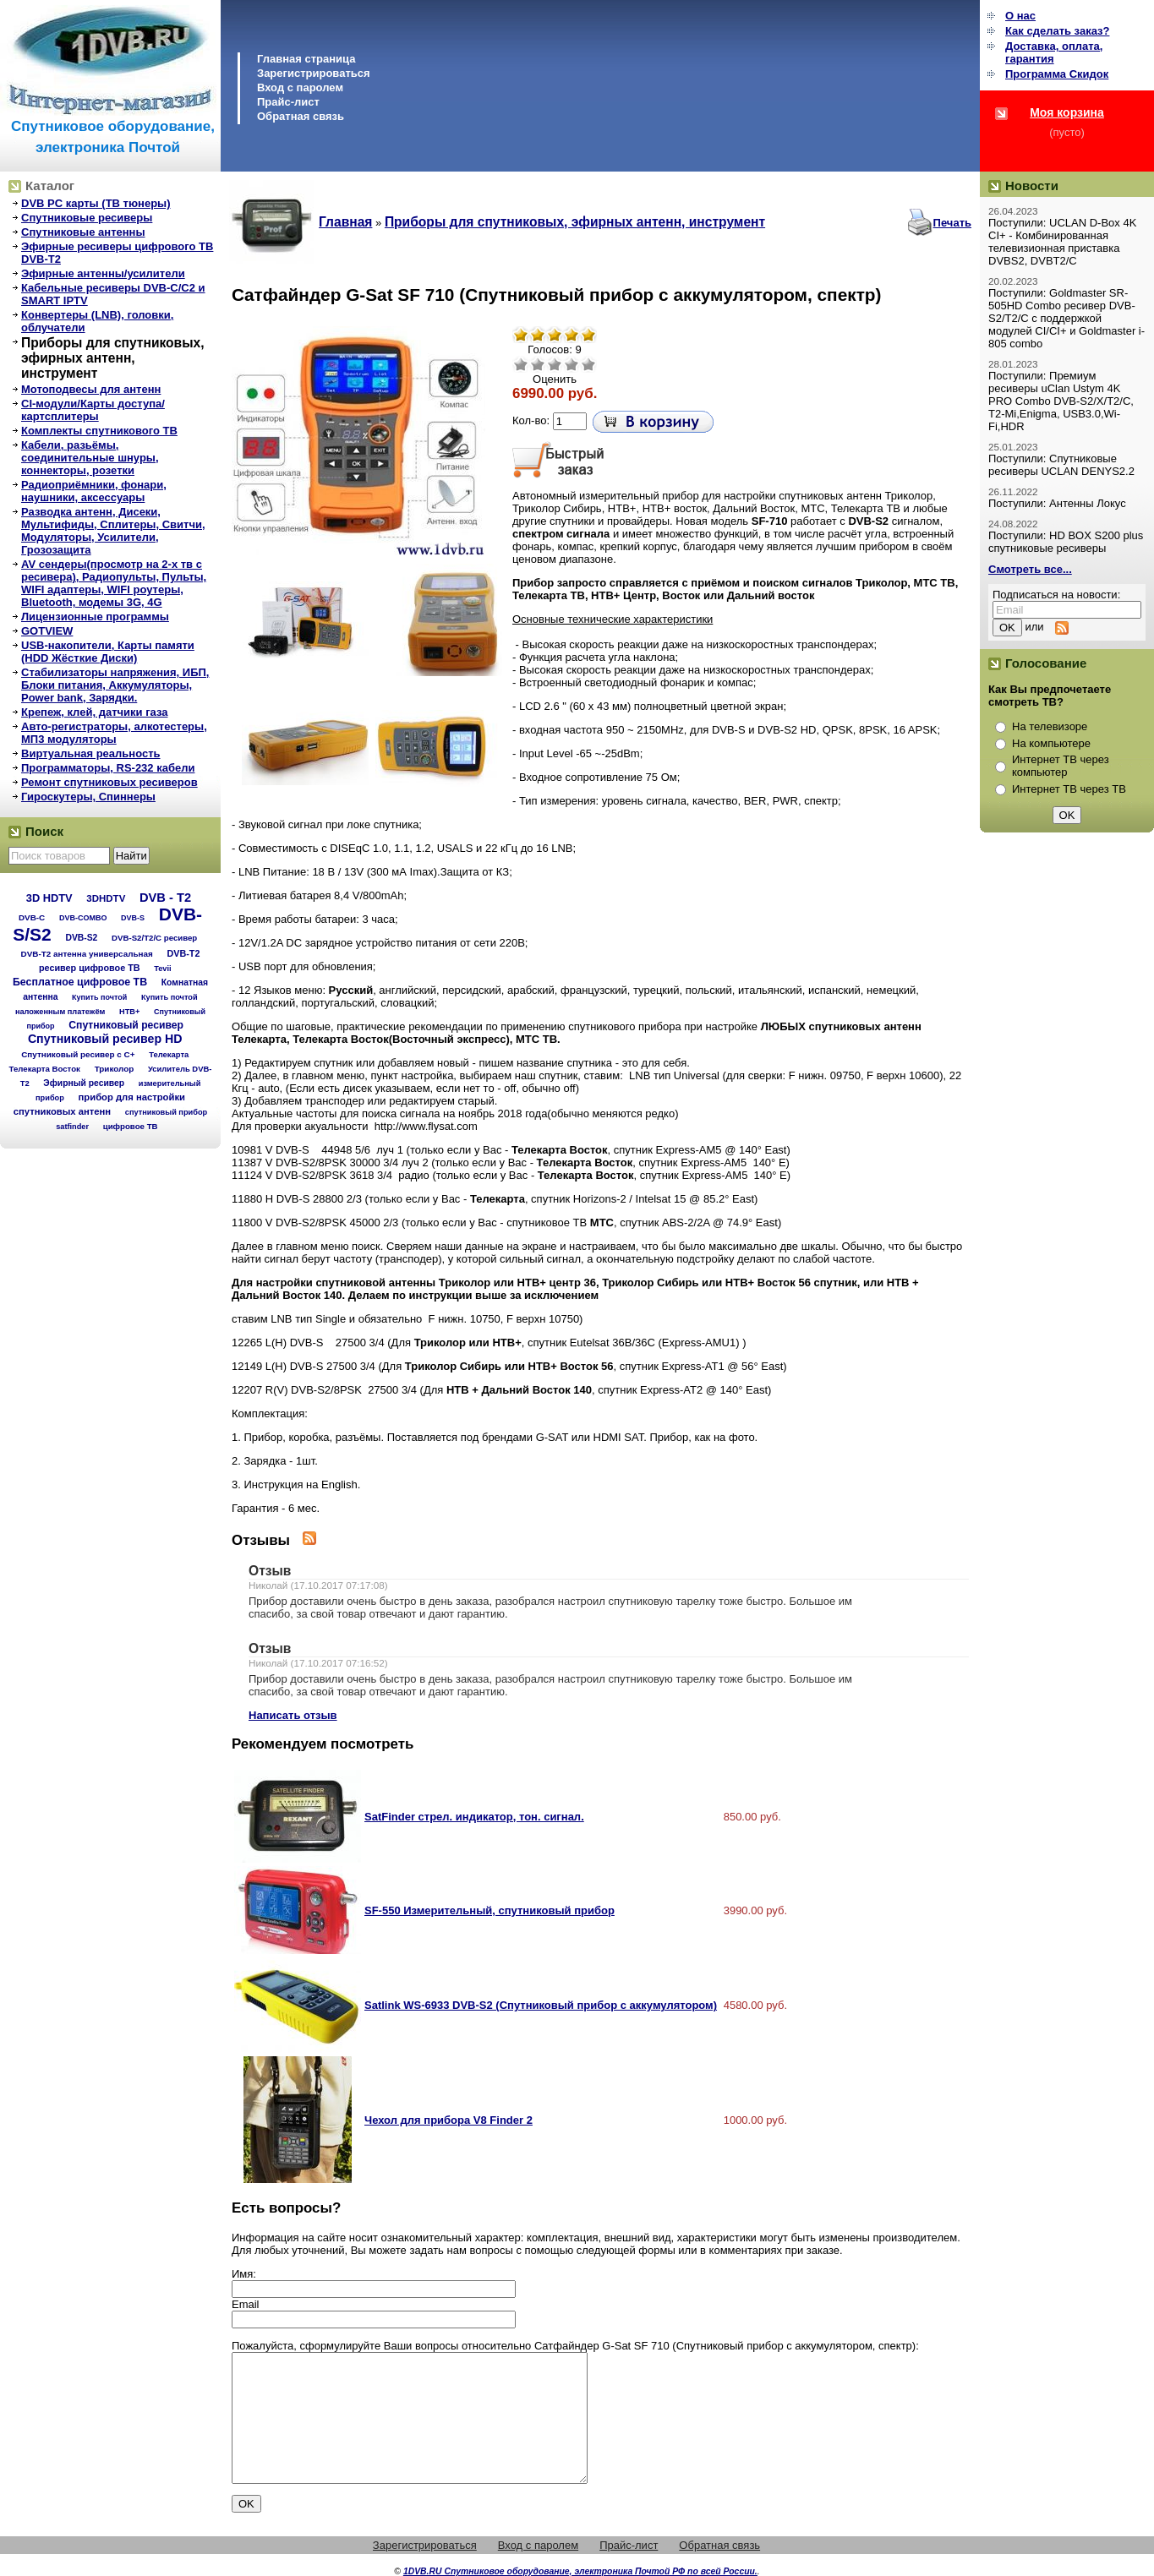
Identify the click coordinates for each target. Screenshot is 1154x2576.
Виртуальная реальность (91, 753)
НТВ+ (129, 1011)
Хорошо (571, 364)
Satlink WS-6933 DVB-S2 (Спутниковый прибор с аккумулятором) (540, 2005)
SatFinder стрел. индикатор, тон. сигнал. (474, 1816)
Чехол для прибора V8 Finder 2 (448, 2120)
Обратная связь (300, 116)
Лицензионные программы (95, 616)
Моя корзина (1067, 112)
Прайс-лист (288, 102)
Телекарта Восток (44, 1068)
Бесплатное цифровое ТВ (80, 982)
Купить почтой (99, 997)
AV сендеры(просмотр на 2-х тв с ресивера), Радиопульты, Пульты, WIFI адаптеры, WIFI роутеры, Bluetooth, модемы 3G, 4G (113, 583)
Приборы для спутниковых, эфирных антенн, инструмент (113, 358)
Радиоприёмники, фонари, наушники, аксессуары (94, 491)
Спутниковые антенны (83, 232)
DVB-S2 (81, 937)
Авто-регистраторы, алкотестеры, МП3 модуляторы (114, 732)
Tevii (162, 968)
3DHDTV (105, 898)
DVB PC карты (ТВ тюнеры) (96, 203)
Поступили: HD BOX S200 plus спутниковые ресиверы (1065, 541)
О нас (1020, 15)
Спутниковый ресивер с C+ (77, 1054)
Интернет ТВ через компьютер (1060, 765)
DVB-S (133, 918)
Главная (345, 222)
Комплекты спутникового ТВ (99, 430)
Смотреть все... (1030, 569)
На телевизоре (1049, 726)
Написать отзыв (293, 1715)
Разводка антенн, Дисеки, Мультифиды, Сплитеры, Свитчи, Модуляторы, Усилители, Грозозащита (113, 530)
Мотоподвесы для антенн (91, 389)
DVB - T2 (165, 897)
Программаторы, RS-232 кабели (107, 767)
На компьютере (1051, 743)
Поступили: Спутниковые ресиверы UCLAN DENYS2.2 (1061, 465)
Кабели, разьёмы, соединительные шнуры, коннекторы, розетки (90, 458)
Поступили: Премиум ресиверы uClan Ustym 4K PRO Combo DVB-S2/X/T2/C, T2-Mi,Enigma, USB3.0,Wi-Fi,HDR (1061, 401)
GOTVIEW (47, 631)
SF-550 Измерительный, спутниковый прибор (489, 1910)
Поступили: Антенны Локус (1057, 503)
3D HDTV (49, 898)
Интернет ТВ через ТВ (1069, 789)
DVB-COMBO (83, 918)
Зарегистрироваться (313, 73)
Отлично (588, 364)
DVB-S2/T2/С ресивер (154, 937)
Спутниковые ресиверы (86, 217)
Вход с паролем (300, 87)
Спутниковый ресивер (125, 1025)
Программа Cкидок (1056, 74)
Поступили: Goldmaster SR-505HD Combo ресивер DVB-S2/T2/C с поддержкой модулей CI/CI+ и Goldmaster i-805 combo (1066, 318)
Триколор (114, 1068)
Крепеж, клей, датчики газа (94, 712)
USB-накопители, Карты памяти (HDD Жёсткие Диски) (107, 651)
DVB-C (32, 917)
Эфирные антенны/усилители (103, 273)
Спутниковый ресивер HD (105, 1038)
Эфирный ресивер (83, 1083)
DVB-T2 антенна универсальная (87, 953)
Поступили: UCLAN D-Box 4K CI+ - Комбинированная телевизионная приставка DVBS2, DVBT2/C (1062, 241)
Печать (952, 222)
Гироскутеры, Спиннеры (88, 796)
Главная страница (306, 58)
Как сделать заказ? (1057, 31)
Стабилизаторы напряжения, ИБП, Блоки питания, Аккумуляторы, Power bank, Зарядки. (115, 685)
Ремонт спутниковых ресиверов (109, 782)
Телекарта (169, 1054)
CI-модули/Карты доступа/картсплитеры (93, 410)
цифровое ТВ (130, 1126)
